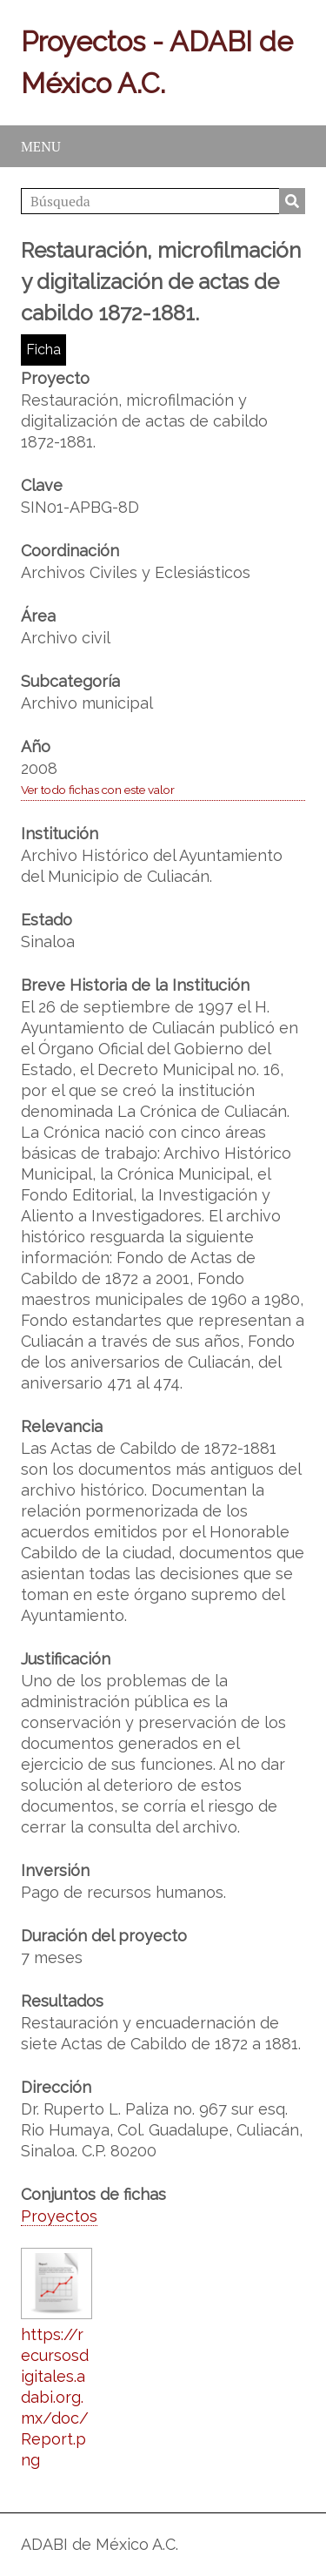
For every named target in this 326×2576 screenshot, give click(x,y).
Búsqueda (292, 201)
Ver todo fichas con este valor (98, 790)
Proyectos (59, 2216)
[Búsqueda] (163, 201)
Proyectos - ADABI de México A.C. (157, 62)
